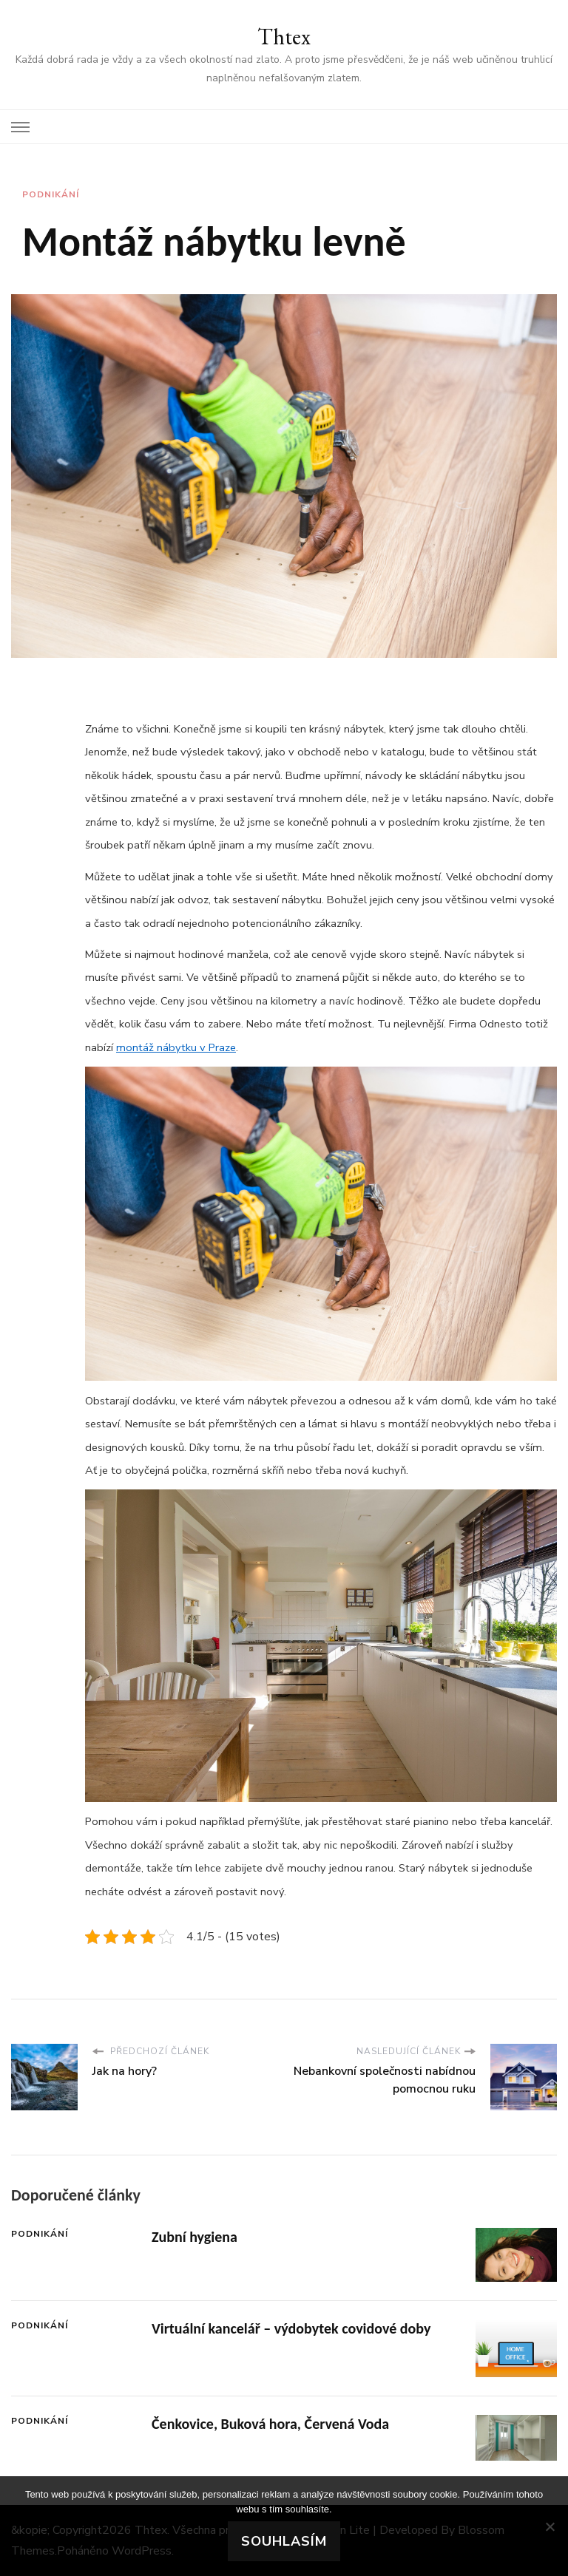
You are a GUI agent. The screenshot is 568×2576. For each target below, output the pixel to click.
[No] (549, 2526)
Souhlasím (284, 2541)
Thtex (284, 36)
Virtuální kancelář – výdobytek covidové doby (291, 2328)
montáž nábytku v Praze (176, 1047)
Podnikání (50, 194)
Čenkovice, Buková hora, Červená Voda (270, 2424)
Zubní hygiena (194, 2237)
